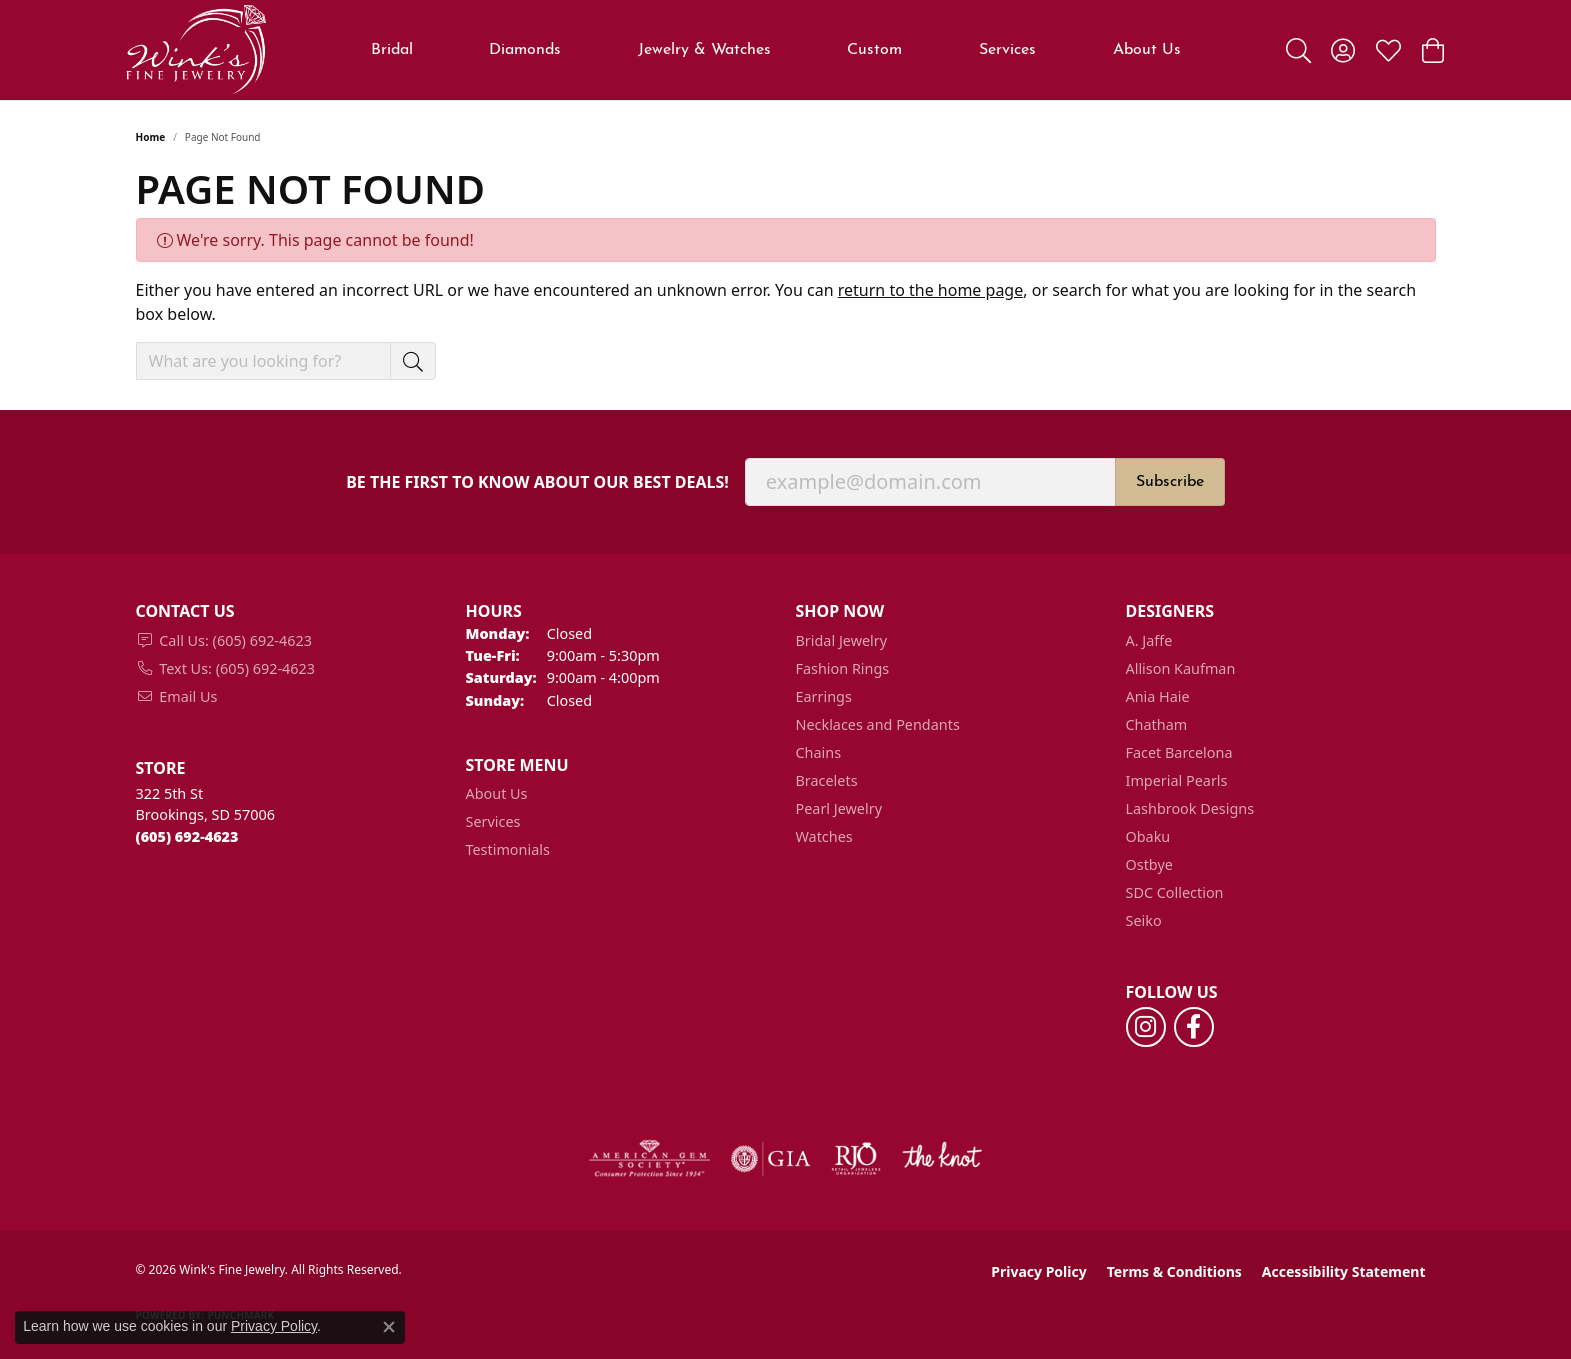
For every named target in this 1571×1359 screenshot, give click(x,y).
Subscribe (1170, 482)
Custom (874, 50)
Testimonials (508, 849)
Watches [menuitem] (824, 836)
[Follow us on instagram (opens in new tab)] (1146, 1027)
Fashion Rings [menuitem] (843, 668)
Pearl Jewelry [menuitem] (839, 808)
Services (1007, 50)
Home (151, 137)
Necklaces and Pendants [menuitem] (878, 724)
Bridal (392, 50)
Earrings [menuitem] (824, 696)
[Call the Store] (187, 836)
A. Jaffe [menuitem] (1149, 640)
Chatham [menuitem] (1157, 724)
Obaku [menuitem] (1148, 836)
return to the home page (931, 290)
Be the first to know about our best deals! (537, 482)
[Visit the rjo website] (856, 1159)
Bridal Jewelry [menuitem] (842, 640)
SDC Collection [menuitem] (1175, 892)
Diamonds (525, 50)
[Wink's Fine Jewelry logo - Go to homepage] (196, 50)
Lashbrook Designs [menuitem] (1190, 808)
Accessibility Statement (1344, 1271)
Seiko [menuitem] (1144, 920)
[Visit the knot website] (942, 1159)
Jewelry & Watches (704, 50)
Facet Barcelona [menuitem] (1179, 752)
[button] (1298, 50)
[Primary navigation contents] (775, 50)
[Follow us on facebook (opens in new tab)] (1194, 1027)
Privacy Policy (1038, 1271)
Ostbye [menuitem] (1149, 864)
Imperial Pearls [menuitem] (1177, 780)
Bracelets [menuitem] (827, 780)
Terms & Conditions (1174, 1271)
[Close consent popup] (389, 1327)
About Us (1147, 50)
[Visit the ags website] (649, 1159)
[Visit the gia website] (771, 1159)
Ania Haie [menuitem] (1158, 696)
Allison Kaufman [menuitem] (1181, 668)
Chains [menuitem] (819, 752)
